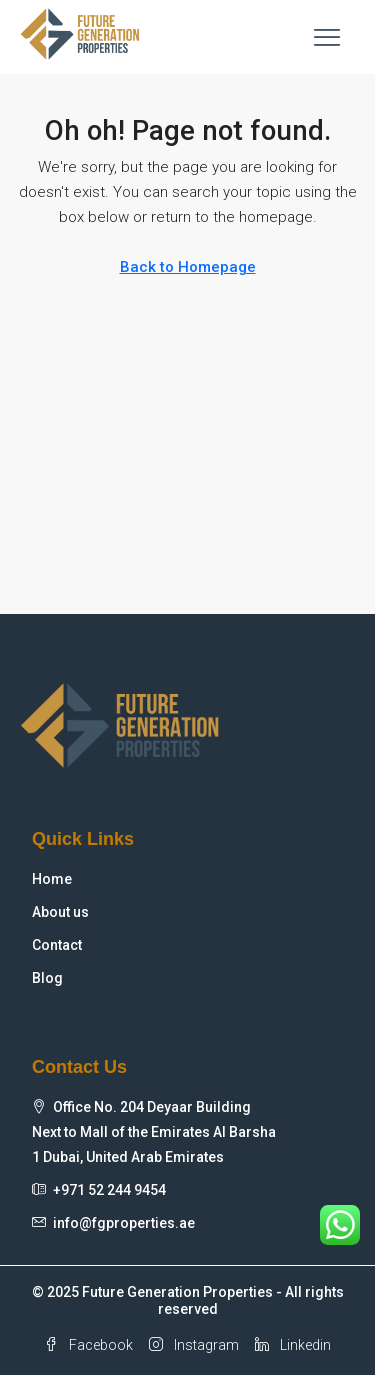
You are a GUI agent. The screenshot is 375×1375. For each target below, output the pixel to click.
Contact (57, 945)
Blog (47, 978)
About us (60, 912)
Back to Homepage (188, 267)
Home (52, 879)
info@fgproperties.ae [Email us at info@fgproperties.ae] (124, 1223)
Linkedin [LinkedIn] (293, 1345)
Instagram (194, 1345)
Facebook (88, 1345)
